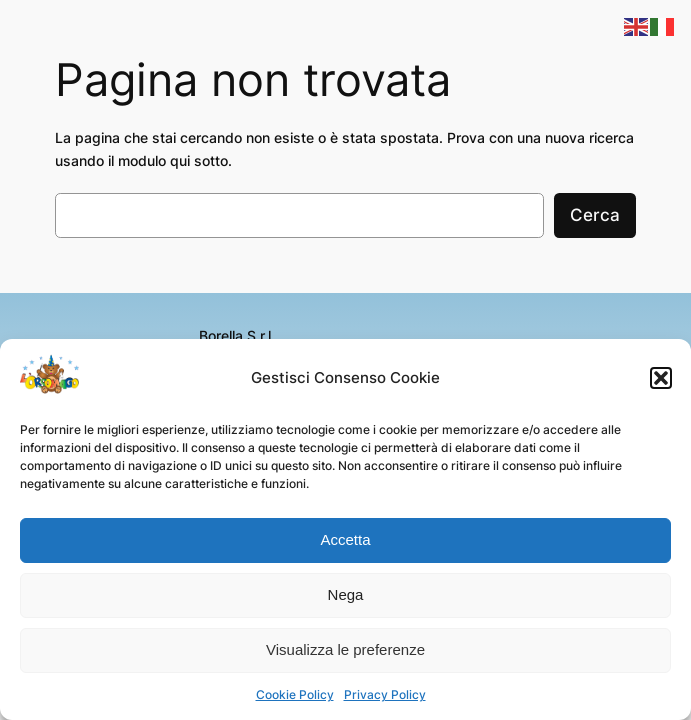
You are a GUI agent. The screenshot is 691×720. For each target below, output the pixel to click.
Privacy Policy (385, 694)
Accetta (345, 539)
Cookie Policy (295, 694)
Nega (346, 594)
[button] (661, 378)
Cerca (595, 215)
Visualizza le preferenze (345, 649)
